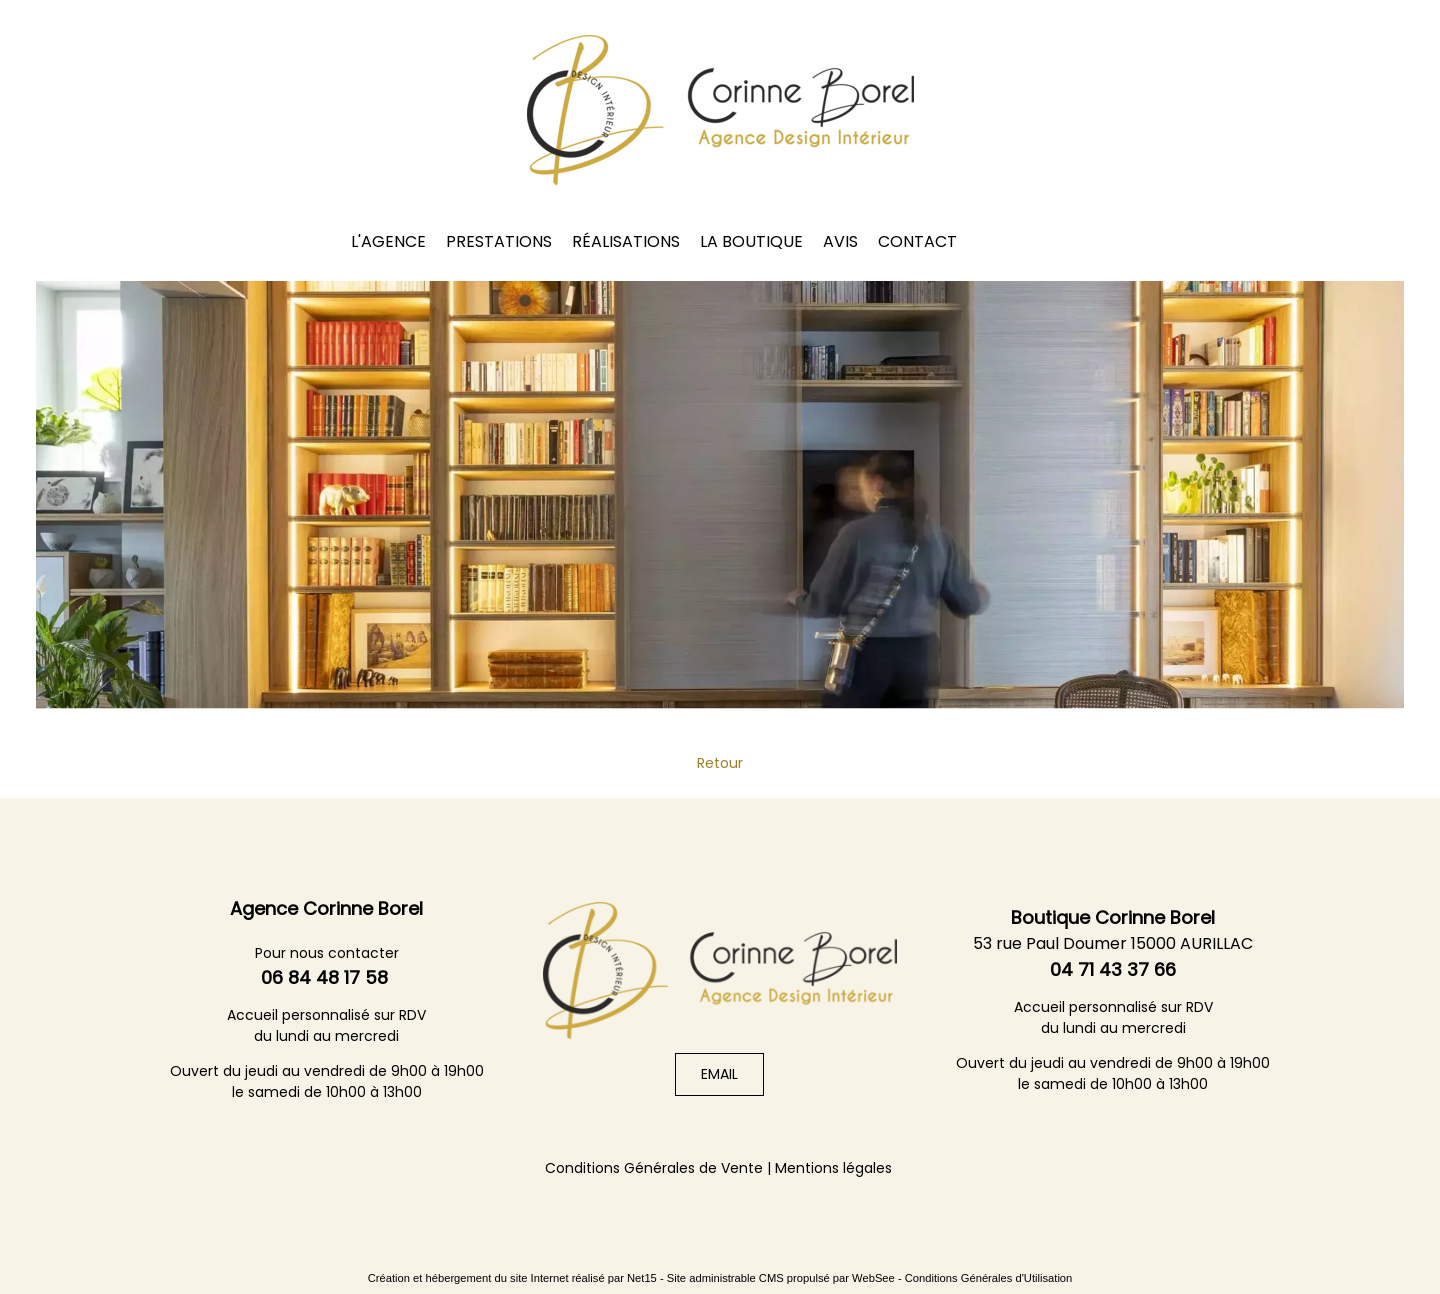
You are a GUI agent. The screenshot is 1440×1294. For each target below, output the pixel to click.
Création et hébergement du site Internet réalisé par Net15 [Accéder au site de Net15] (512, 1278)
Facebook (993, 240)
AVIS (840, 241)
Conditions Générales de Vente (654, 1168)
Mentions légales (833, 1168)
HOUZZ (1149, 240)
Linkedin (1097, 240)
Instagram (1045, 240)
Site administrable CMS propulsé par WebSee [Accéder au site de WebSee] (781, 1278)
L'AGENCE (388, 241)
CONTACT (917, 241)
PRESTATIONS (499, 241)
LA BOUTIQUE (751, 241)
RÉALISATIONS (626, 241)
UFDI (308, 233)
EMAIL (719, 1074)
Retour (720, 763)
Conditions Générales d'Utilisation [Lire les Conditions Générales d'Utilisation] (989, 1278)
